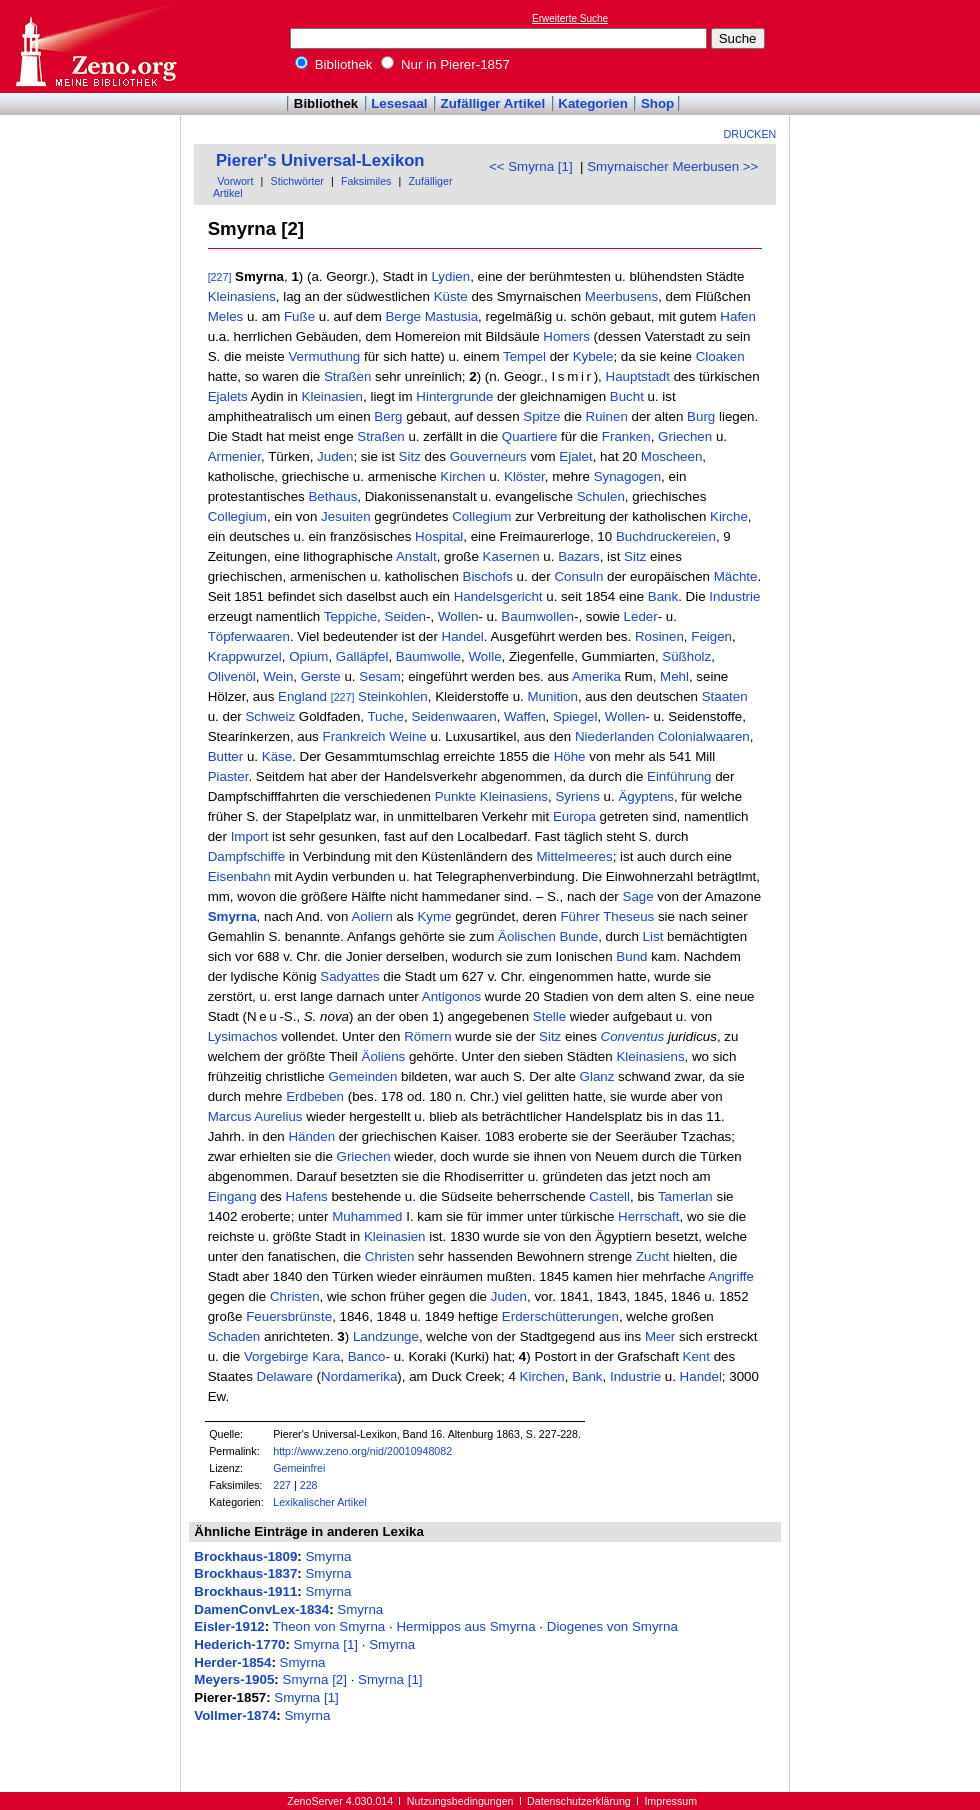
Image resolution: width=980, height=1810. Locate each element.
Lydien (450, 276)
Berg (388, 416)
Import (250, 836)
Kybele (593, 356)
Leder (641, 616)
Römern (427, 1036)
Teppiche (350, 616)
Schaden (234, 1336)
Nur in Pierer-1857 (445, 64)
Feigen (711, 636)
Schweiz (270, 716)
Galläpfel (362, 656)
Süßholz (686, 656)
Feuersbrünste (289, 1316)
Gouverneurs (488, 456)
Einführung (679, 776)
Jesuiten (346, 516)
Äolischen (527, 936)
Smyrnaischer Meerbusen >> (672, 166)
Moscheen (672, 456)
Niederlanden (614, 736)
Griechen (685, 436)
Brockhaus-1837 (245, 1573)
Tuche (385, 716)
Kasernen (511, 556)
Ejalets (228, 396)
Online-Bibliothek (95, 46)
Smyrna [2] (315, 1679)
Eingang (232, 1196)
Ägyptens (646, 796)
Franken (626, 436)
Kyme (434, 916)
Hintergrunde (454, 396)
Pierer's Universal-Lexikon (320, 160)
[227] (220, 277)
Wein (278, 676)
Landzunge (386, 1336)
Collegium (237, 516)
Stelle (549, 1016)
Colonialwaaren (704, 736)
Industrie (734, 596)
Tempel (524, 356)
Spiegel (575, 716)
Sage (638, 896)
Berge (403, 316)
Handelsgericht (498, 596)
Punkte (456, 796)
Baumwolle (428, 656)
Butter (226, 756)
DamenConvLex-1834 (261, 1609)
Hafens (306, 1196)
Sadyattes (349, 976)
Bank (663, 596)
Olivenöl (232, 676)
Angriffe (731, 1276)
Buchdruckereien (666, 536)
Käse (277, 756)
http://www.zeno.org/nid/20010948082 (362, 1451)
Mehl (674, 676)
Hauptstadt (638, 376)
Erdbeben (315, 1096)
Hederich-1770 (239, 1644)
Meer (660, 1336)
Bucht (627, 396)
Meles (226, 316)
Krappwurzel (245, 656)
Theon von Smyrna (329, 1626)
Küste (451, 296)
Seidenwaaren (453, 716)
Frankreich (354, 736)
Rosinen (659, 636)
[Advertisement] (888, 46)
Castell (609, 1196)
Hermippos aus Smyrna (465, 1626)
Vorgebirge (276, 1356)
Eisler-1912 (229, 1626)
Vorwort (235, 181)
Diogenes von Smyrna (612, 1626)
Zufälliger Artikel (493, 103)
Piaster (228, 776)
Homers (566, 336)
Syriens (577, 796)
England (302, 696)
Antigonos (451, 996)
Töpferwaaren (249, 636)
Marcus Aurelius (255, 1116)
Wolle (484, 656)
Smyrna (232, 916)
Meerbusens (621, 296)
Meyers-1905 (234, 1679)
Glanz (597, 1076)
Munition (553, 696)
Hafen (738, 316)
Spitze (541, 416)
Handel (463, 636)
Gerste (321, 676)
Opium (308, 656)
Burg (701, 416)
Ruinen (607, 416)
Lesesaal (399, 103)
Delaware (285, 1376)
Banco (367, 1356)
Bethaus (332, 496)
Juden (335, 456)
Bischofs (488, 576)
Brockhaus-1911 (245, 1591)
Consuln (578, 576)
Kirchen (462, 476)
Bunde (579, 936)
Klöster (524, 476)
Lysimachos (243, 1036)
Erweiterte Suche (570, 18)
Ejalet (575, 456)
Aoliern (372, 916)
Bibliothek (334, 64)
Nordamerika (359, 1376)
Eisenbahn (239, 876)
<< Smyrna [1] (531, 166)
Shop (657, 103)
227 (282, 1485)
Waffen (525, 716)
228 (309, 1485)
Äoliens (384, 1056)
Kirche (729, 516)
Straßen (347, 376)
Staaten (725, 696)
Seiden (406, 616)
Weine (408, 736)
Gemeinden (362, 1076)
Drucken (750, 134)
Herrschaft (648, 1216)
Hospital (439, 536)
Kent (696, 1356)
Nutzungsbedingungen (460, 1801)
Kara (326, 1356)
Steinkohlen (393, 696)
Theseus (628, 916)
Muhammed (367, 1216)
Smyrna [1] (326, 1644)
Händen (311, 1136)
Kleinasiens (242, 296)
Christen (390, 1256)
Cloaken (720, 356)
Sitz (410, 456)
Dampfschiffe (247, 856)
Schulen (601, 496)
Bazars (578, 556)
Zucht (652, 1256)
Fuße (299, 316)
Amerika (596, 676)
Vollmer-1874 (235, 1715)
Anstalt (416, 556)
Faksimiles (366, 181)
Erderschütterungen (560, 1316)
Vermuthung (324, 356)
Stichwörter (297, 181)
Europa (574, 816)
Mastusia (451, 316)
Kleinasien (333, 396)
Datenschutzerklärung (579, 1801)
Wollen (458, 616)
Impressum (670, 1801)
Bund (631, 956)
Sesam (379, 676)
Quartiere (530, 436)
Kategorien (593, 103)
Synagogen (627, 476)
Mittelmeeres (574, 856)
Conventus (633, 1036)
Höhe (570, 756)
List (653, 936)
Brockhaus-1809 (245, 1556)
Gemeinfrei (299, 1468)
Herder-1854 (232, 1662)
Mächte (736, 576)
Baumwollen (537, 616)
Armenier (234, 456)
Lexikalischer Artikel (320, 1502)
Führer (579, 916)
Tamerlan (685, 1196)
